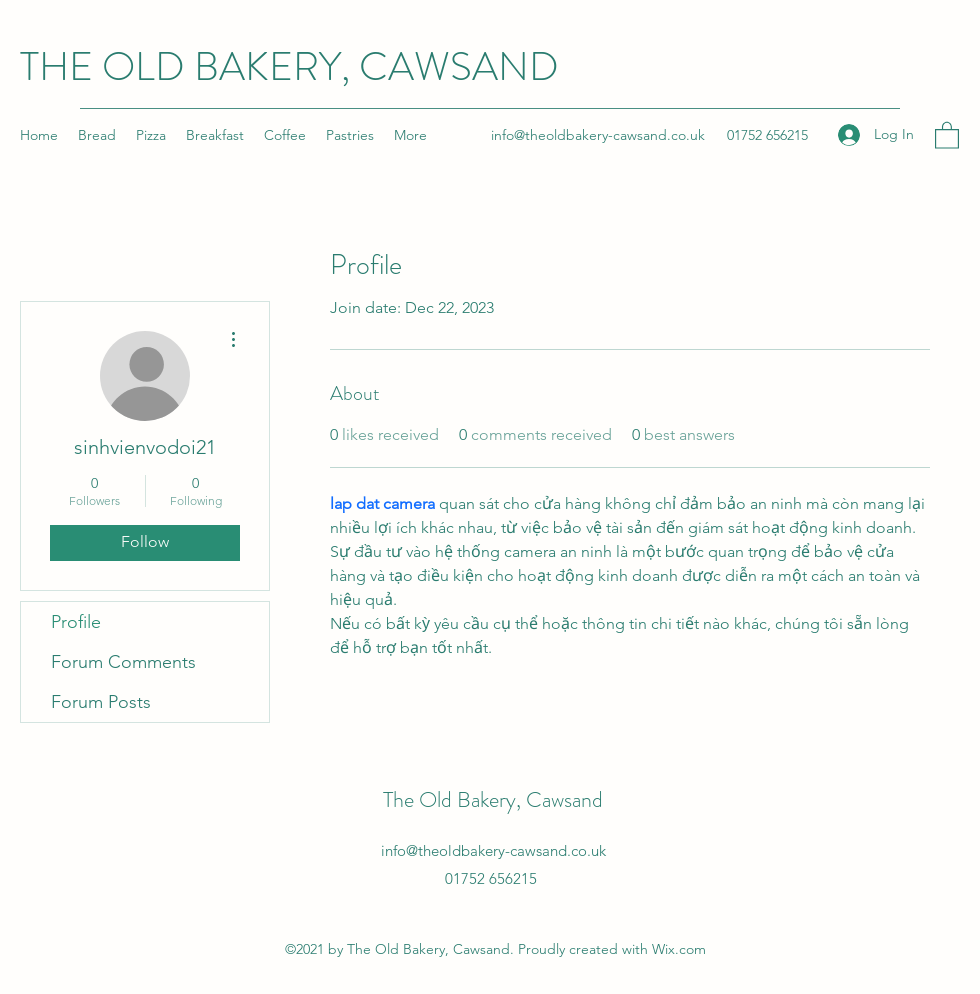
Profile (76, 622)
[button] (947, 134)
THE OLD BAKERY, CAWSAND (289, 66)
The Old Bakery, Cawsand (493, 799)
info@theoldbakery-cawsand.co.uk (598, 135)
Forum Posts (101, 702)
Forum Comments (123, 662)
